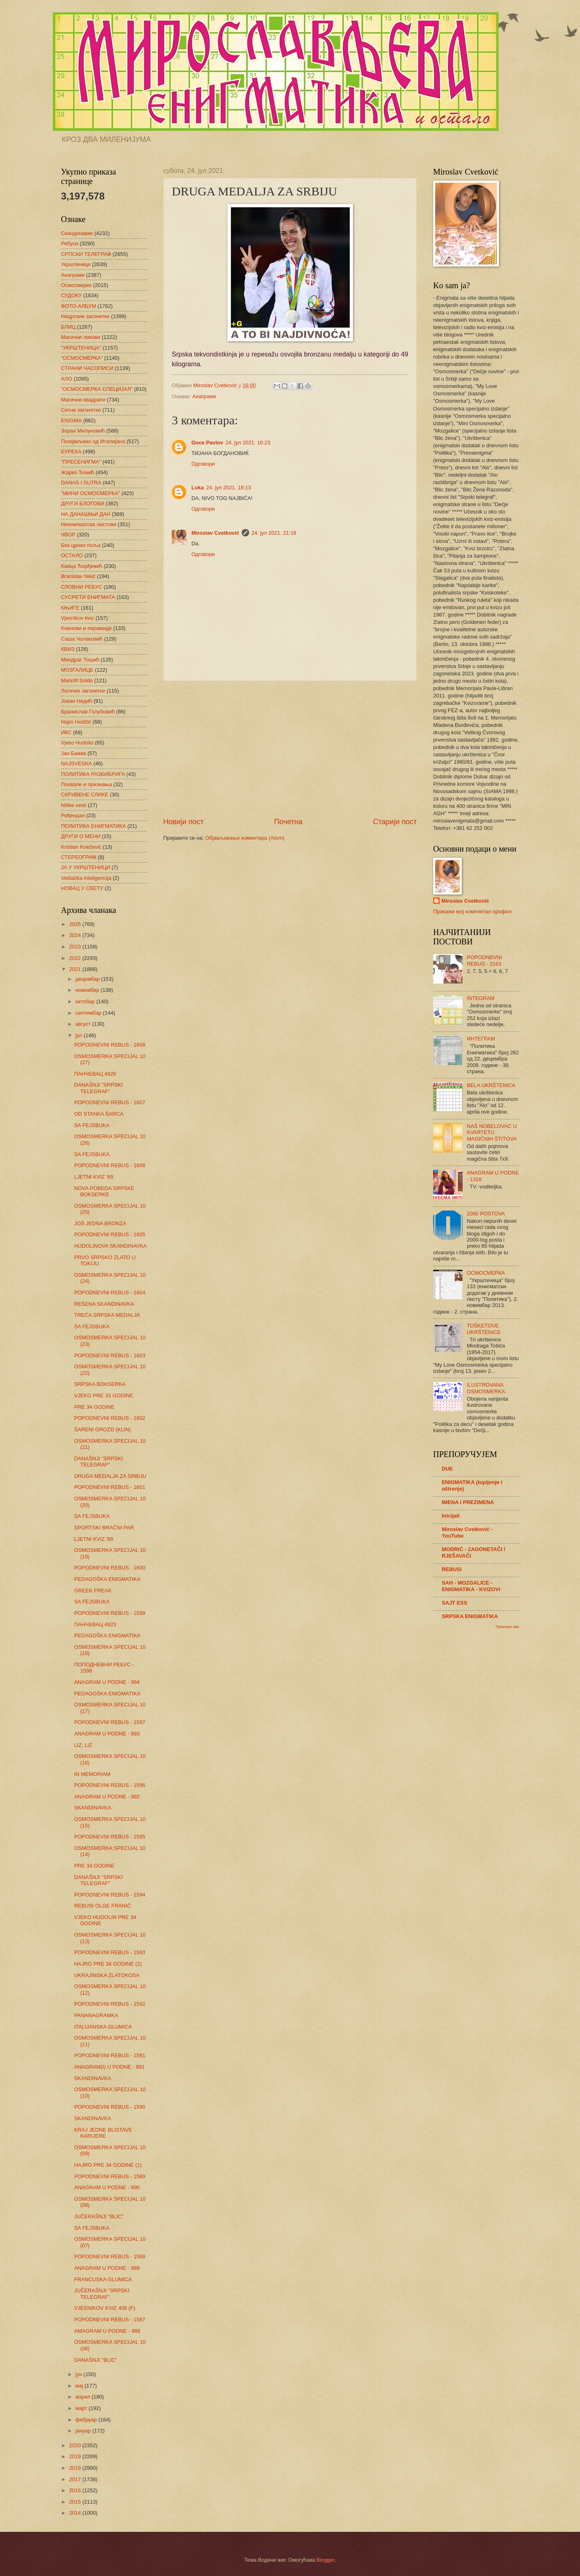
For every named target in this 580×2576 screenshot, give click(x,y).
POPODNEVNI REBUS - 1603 (109, 1355)
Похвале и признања (86, 784)
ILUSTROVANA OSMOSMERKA (486, 1388)
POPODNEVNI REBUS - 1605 (109, 1234)
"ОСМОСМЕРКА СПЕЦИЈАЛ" (97, 389)
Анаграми (204, 396)
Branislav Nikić (78, 576)
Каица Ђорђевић (81, 566)
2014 (75, 2513)
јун (79, 2374)
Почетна (288, 822)
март (81, 2408)
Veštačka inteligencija (86, 878)
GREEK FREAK (93, 1590)
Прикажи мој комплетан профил (472, 911)
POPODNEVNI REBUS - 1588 (109, 2256)
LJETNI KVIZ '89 (93, 1177)
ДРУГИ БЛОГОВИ (82, 503)
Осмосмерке (76, 285)
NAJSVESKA (76, 763)
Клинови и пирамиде (86, 628)
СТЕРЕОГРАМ (79, 857)
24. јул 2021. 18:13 (228, 487)
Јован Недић (76, 701)
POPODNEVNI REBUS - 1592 (109, 2004)
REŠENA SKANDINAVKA (104, 1304)
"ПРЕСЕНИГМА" (81, 462)
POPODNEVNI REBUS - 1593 (109, 1952)
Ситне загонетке (81, 410)
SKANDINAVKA (92, 1808)
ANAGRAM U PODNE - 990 (106, 2187)
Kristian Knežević (81, 847)
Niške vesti (73, 805)
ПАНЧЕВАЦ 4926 (95, 1074)
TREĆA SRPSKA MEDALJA (107, 1315)
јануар (83, 2431)
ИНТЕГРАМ (481, 1039)
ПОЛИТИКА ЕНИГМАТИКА (93, 826)
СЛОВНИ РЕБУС (81, 587)
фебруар (86, 2420)
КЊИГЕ (70, 608)
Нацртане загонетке (85, 316)
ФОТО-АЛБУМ (78, 306)
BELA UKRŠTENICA (491, 1085)
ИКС (66, 732)
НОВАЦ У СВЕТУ (82, 888)
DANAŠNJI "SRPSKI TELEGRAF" (98, 1088)
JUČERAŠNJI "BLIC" (99, 2216)
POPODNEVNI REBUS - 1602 (109, 1418)
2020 (75, 2445)
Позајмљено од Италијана (93, 441)
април (83, 2397)
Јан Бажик (73, 753)
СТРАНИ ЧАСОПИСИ (87, 368)
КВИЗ (67, 649)
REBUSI (452, 1569)
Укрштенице (75, 264)
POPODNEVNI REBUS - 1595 (109, 1837)
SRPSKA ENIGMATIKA (470, 1616)
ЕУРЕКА (71, 451)
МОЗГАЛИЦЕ (77, 670)
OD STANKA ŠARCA (99, 1114)
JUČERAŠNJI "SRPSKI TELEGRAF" (101, 2293)
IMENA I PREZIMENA (468, 1502)
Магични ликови (80, 337)
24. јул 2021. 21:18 (274, 533)
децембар (88, 979)
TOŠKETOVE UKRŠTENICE (484, 1329)
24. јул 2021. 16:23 (247, 442)
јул (79, 1035)
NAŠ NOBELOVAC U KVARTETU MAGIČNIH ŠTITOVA (492, 1132)
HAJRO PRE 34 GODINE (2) (108, 1964)
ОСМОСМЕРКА (486, 1273)
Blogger (326, 2560)
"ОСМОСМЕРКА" (82, 358)
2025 (75, 924)
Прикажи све (507, 1626)
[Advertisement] (290, 749)
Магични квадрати (83, 400)
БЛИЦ (68, 327)
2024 (75, 935)
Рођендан (73, 815)
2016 (75, 2490)
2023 (75, 947)
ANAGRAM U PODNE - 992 (106, 1797)
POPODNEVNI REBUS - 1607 (109, 1102)
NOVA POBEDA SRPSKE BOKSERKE (104, 1191)
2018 (75, 2468)
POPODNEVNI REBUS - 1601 (109, 1487)
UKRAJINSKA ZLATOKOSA (106, 1975)
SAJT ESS (454, 1603)
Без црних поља (81, 545)
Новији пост (183, 822)
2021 (75, 969)
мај (79, 2386)
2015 (75, 2502)
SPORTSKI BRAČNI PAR (104, 1528)
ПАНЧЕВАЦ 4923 (95, 1624)
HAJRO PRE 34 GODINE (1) (108, 2165)
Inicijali (451, 1516)
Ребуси (69, 243)
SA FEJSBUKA (92, 1125)
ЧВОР (68, 534)
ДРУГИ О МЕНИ (80, 836)
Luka (197, 487)
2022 (75, 958)
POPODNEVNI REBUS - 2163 (484, 960)
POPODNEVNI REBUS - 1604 (109, 1292)
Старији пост (395, 822)
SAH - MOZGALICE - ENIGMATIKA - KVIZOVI (471, 1586)
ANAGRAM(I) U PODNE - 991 (109, 2067)
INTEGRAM (481, 998)
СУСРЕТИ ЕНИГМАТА (88, 597)
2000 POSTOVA (486, 1214)
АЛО (66, 379)
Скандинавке (77, 233)
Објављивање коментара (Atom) (245, 838)
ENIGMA (71, 420)
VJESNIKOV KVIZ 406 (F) (104, 2308)
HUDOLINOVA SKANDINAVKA (110, 1246)
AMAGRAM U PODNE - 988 (107, 2331)
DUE (447, 1469)
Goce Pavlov (207, 442)
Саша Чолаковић (82, 639)
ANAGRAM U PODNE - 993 (106, 1734)
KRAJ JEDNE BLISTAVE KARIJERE (103, 2133)
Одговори (203, 464)
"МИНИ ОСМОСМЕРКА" (90, 493)
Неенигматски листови (88, 524)
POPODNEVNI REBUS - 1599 (109, 1613)
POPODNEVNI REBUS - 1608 (109, 1045)
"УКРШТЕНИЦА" (81, 348)
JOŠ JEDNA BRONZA (100, 1223)
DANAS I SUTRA (81, 483)
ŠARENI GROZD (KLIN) (102, 1429)
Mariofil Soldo (77, 680)
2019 (75, 2456)
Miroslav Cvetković (215, 533)
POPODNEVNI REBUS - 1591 (109, 2055)
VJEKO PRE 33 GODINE (103, 1395)
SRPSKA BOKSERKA (100, 1384)
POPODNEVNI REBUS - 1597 (109, 1722)
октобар (85, 1001)
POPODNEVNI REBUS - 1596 (109, 1785)
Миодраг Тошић (80, 660)
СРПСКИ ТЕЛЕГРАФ (86, 254)
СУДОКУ (71, 295)
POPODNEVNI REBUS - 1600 (109, 1568)
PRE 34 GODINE (94, 1407)
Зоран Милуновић (83, 431)
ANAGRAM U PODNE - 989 (106, 2268)
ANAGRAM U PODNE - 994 (106, 1682)
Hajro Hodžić (76, 722)
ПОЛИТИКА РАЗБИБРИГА (93, 774)
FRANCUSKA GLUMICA (103, 2279)
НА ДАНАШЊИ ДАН (85, 514)
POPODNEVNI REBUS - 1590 (109, 2107)
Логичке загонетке (83, 691)
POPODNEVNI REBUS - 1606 (109, 1165)
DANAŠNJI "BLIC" (95, 2360)
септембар (89, 1013)
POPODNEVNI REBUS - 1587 (109, 2319)
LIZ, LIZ (83, 1745)
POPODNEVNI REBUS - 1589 (109, 2176)
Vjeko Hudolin (77, 743)
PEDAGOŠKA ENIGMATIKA (107, 1579)
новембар (88, 990)
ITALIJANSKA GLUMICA (103, 2027)
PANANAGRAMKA (96, 2015)
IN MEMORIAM (92, 1774)
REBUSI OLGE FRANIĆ (102, 1906)
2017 (75, 2479)
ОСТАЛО (72, 555)
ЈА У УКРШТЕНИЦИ (85, 867)
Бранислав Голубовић (88, 711)
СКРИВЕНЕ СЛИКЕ (84, 794)
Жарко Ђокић (77, 472)
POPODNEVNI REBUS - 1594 (109, 1895)
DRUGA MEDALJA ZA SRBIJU (110, 1476)
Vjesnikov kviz (77, 618)
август (83, 1024)
